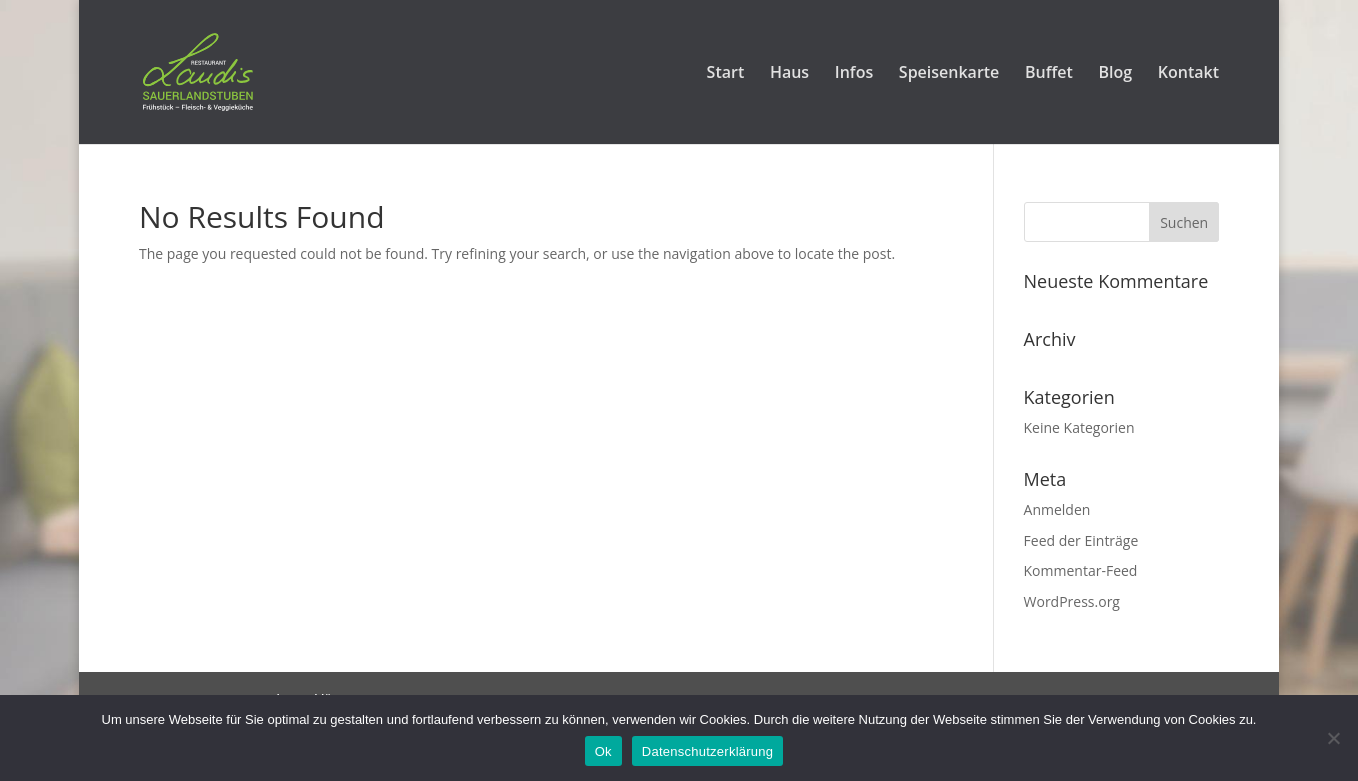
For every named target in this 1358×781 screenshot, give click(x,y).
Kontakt (1188, 74)
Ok (603, 751)
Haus (789, 74)
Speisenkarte (949, 74)
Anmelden (1057, 509)
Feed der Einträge (1081, 540)
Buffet (1049, 74)
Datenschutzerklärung (707, 751)
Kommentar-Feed (1081, 570)
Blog (1115, 74)
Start (726, 74)
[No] (1333, 738)
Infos (854, 74)
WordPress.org (1072, 601)
